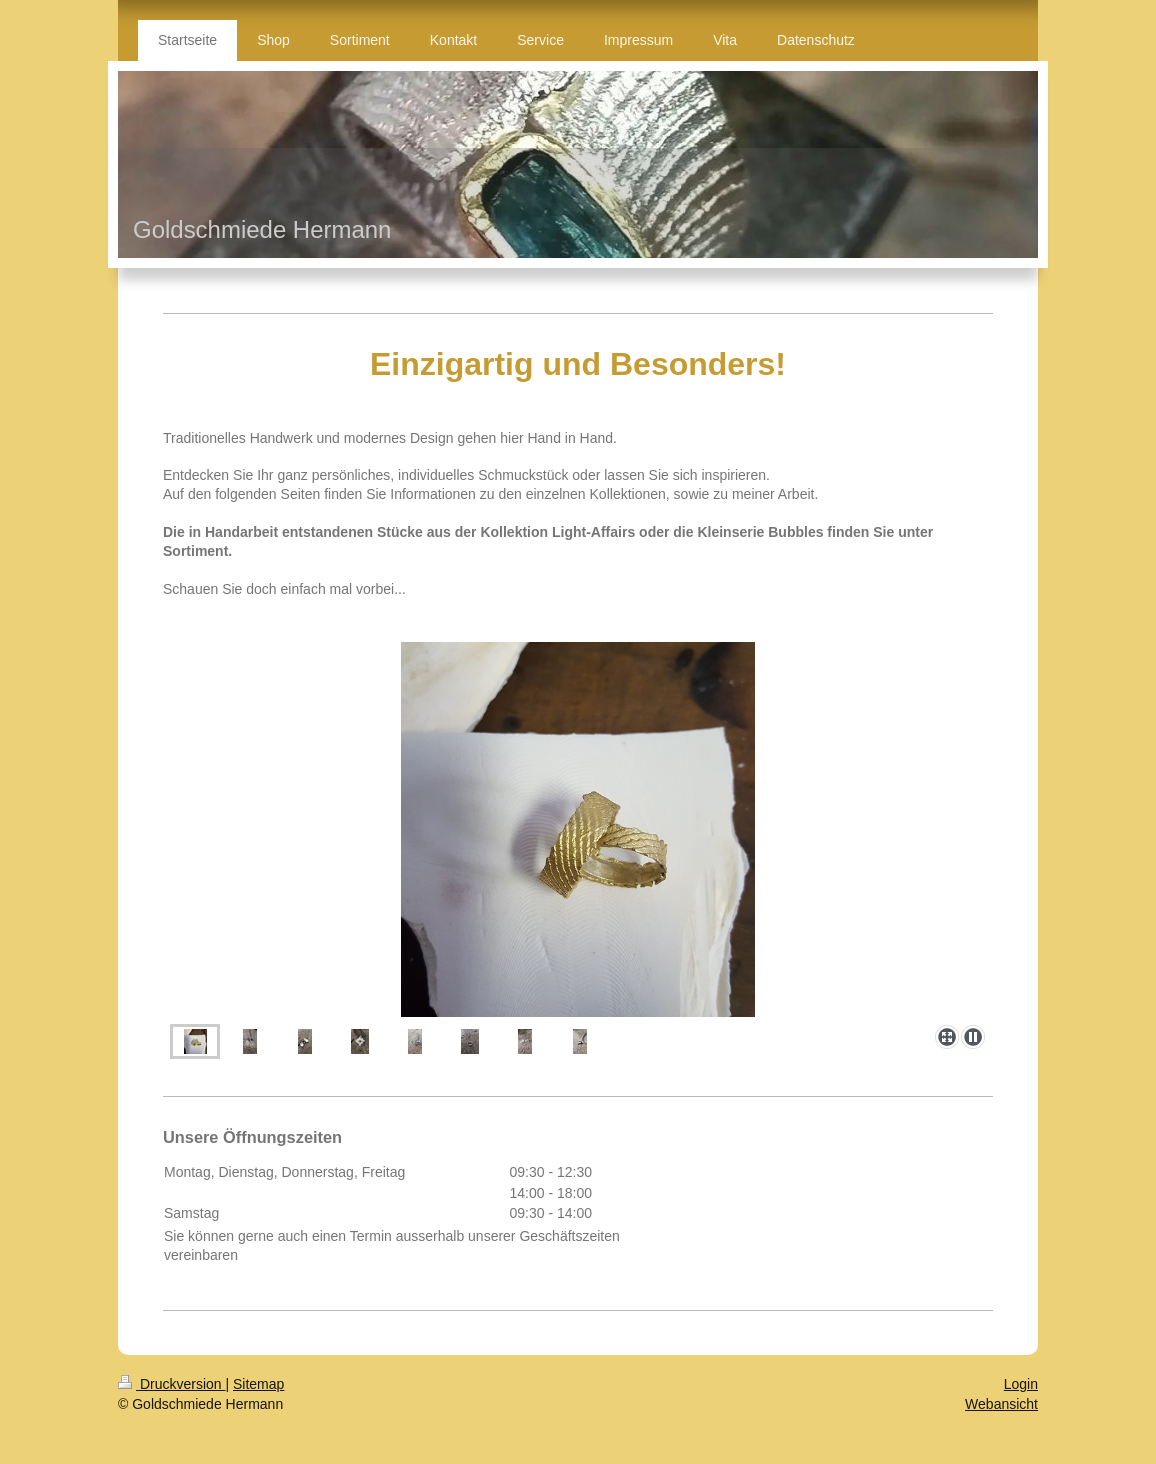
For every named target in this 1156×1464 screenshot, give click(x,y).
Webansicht (1001, 1404)
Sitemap (258, 1384)
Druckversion (171, 1384)
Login (1021, 1384)
